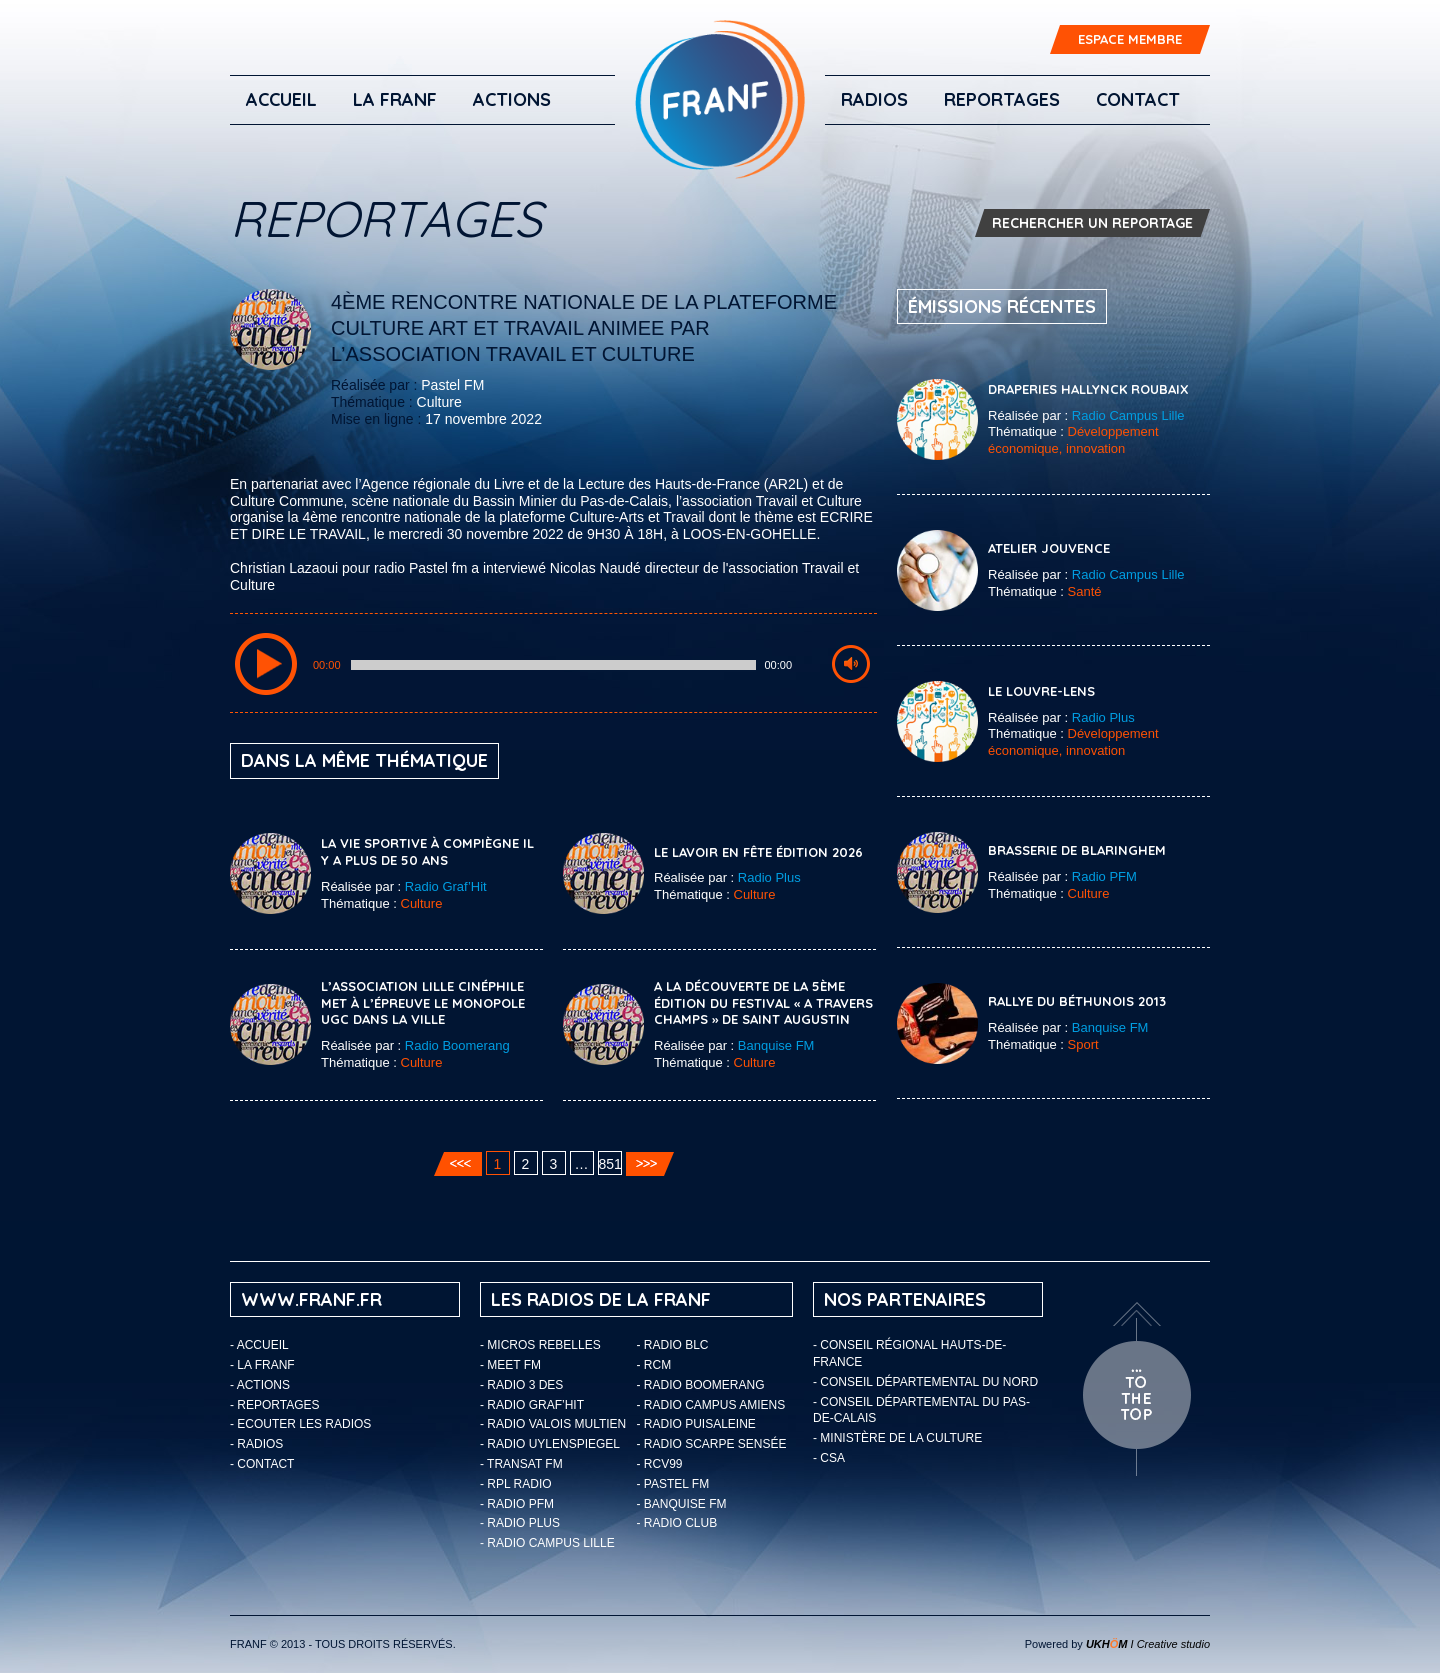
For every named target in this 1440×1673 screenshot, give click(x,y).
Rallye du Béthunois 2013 (1077, 1001)
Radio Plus (769, 877)
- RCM (654, 1365)
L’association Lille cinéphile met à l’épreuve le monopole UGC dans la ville (423, 1003)
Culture (439, 402)
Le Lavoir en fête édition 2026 (758, 852)
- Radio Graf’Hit (532, 1405)
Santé (1085, 591)
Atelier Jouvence (1049, 548)
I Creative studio (1148, 1644)
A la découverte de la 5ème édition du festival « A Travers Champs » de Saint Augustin (763, 1003)
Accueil (281, 99)
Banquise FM (776, 1045)
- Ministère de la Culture (897, 1438)
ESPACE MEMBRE (1130, 39)
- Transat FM (521, 1464)
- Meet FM (510, 1365)
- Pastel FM (673, 1484)
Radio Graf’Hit (446, 886)
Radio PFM (1104, 876)
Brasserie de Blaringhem (1077, 850)
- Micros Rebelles (540, 1345)
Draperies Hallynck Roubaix (1088, 389)
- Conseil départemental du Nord (925, 1382)
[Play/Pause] (266, 664)
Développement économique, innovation (1073, 440)
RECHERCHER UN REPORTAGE (1092, 223)
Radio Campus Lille (1128, 415)
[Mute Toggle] (851, 664)
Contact (1138, 99)
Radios (874, 99)
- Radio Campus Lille (547, 1543)
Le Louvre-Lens (1041, 691)
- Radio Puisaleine (696, 1424)
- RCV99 (660, 1464)
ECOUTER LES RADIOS (304, 1424)
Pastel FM (452, 385)
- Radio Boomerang (701, 1385)
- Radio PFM (517, 1504)
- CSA (829, 1458)
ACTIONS (512, 99)
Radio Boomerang (457, 1045)
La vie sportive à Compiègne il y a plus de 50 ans (427, 851)
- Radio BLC (673, 1345)
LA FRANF (395, 99)
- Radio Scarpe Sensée (712, 1444)
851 (610, 1164)
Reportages (1002, 99)
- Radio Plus (520, 1523)
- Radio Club (677, 1523)
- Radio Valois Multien (553, 1424)
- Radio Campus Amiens (711, 1405)
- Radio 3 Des (521, 1385)
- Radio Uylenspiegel (550, 1444)
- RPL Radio (516, 1484)
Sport (1083, 1044)
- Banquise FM (682, 1504)
